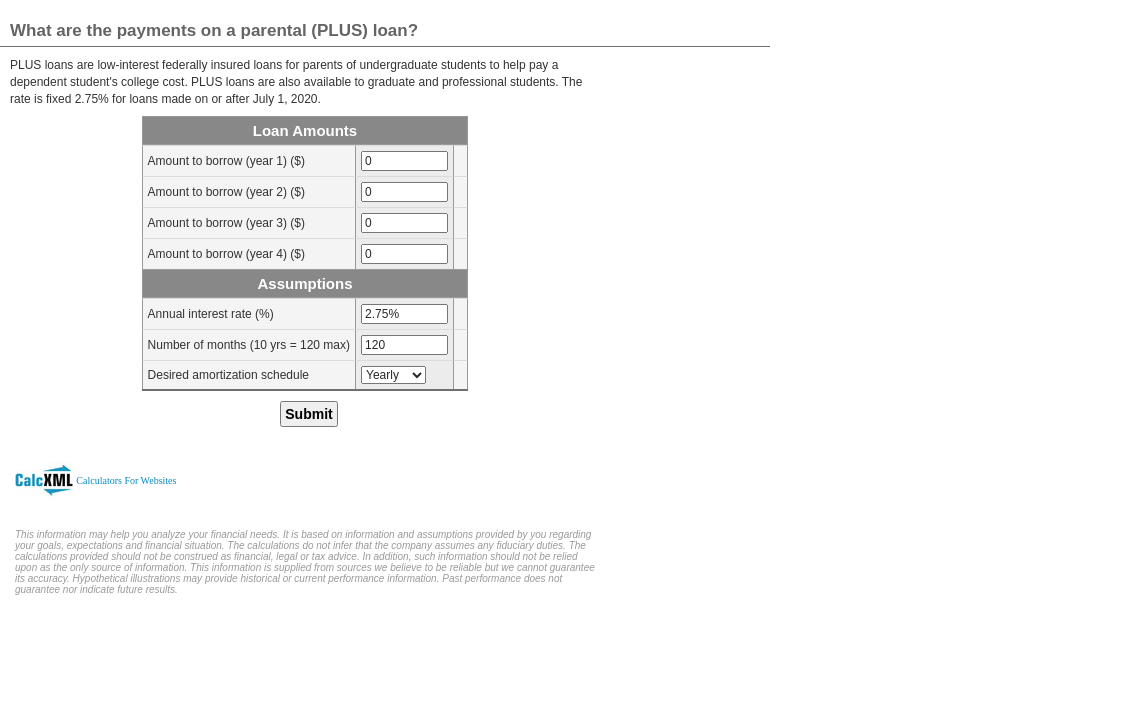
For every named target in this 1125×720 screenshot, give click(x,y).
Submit (308, 414)
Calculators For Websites (126, 480)
